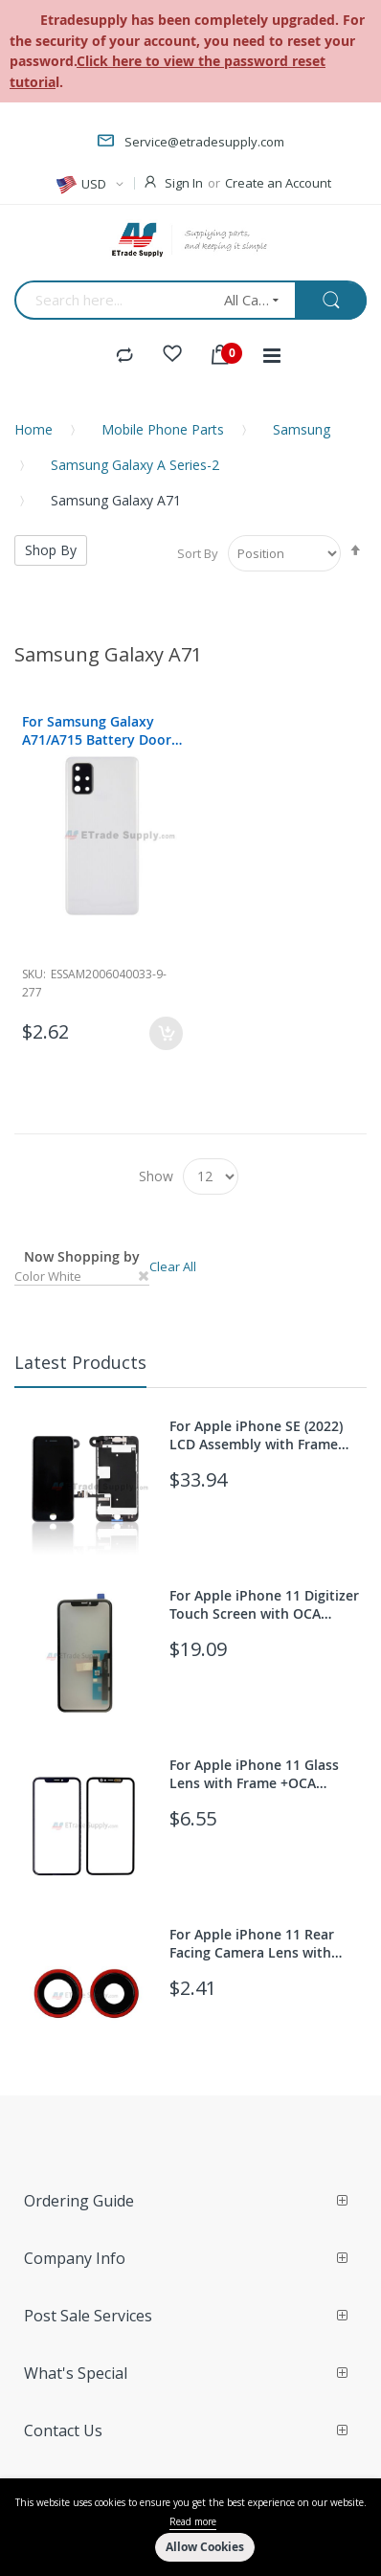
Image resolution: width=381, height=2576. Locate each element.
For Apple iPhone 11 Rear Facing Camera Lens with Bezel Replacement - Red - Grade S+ (254, 1943)
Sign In (184, 182)
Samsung (301, 429)
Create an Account (278, 182)
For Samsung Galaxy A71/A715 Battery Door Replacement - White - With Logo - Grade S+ (96, 730)
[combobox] (113, 300)
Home (33, 429)
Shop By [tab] (51, 550)
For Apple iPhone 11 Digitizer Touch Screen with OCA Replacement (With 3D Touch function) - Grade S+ (264, 1604)
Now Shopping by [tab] (82, 1256)
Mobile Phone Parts (162, 429)
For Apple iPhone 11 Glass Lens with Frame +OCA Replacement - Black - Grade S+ (261, 1774)
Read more (192, 2521)
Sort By (197, 553)
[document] (190, 2527)
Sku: (34, 974)
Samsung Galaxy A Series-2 (135, 465)
